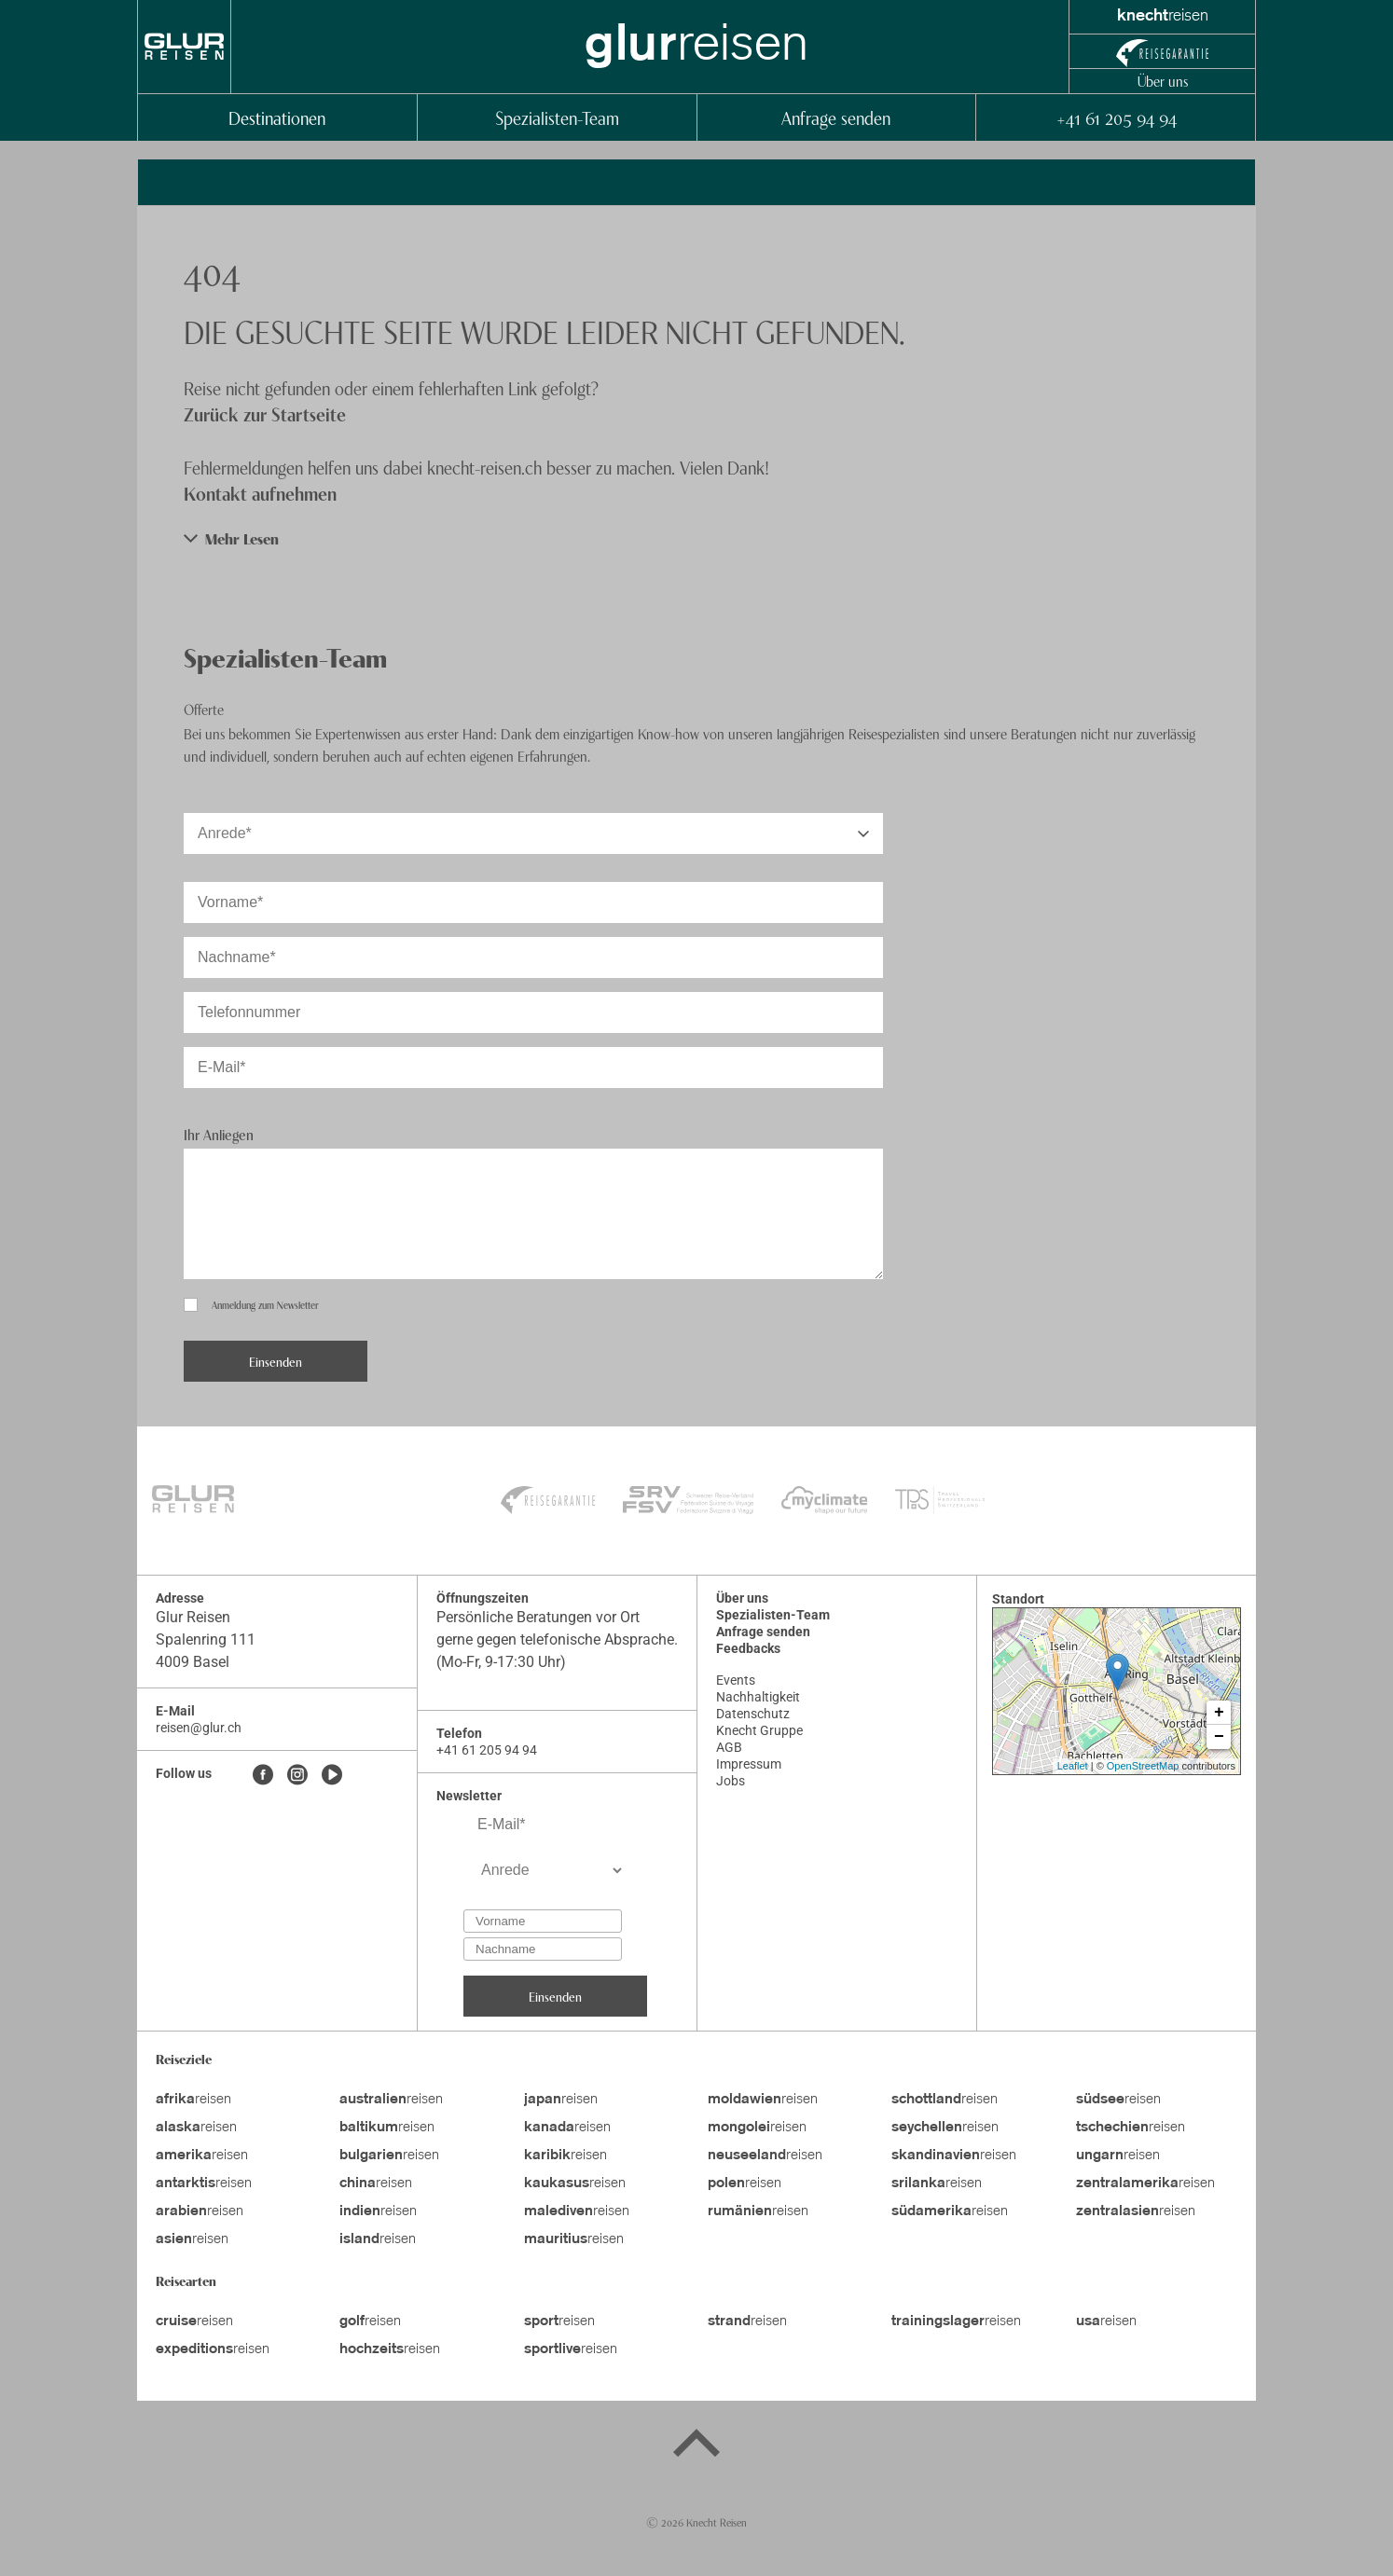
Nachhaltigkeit (758, 1696)
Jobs (730, 1780)
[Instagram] (297, 1776)
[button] (696, 538)
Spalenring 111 (205, 1639)
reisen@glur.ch (198, 1727)
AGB (729, 1747)
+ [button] (1219, 1712)
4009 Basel (192, 1662)
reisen (193, 2099)
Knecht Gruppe (759, 1730)
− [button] (1219, 1737)
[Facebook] (263, 1776)
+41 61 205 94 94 (1116, 117)
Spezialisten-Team (557, 117)
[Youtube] (332, 1776)
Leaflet (1072, 1765)
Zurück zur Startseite (265, 413)
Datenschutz (753, 1713)
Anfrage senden (835, 117)
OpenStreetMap (1143, 1765)
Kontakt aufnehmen (260, 492)
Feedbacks (748, 1648)
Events (735, 1680)
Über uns (1163, 80)
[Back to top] (696, 2446)
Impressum (748, 1763)
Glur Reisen (193, 1617)
